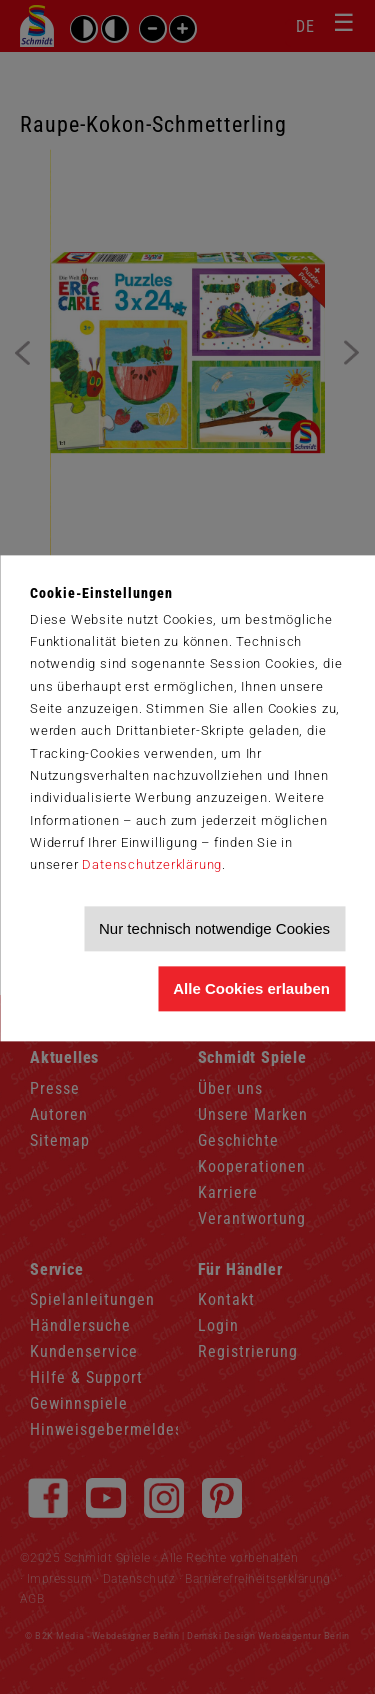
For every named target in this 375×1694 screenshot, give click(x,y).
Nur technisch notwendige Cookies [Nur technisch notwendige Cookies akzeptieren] (214, 928)
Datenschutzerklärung (152, 865)
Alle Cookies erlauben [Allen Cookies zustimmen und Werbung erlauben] (251, 988)
